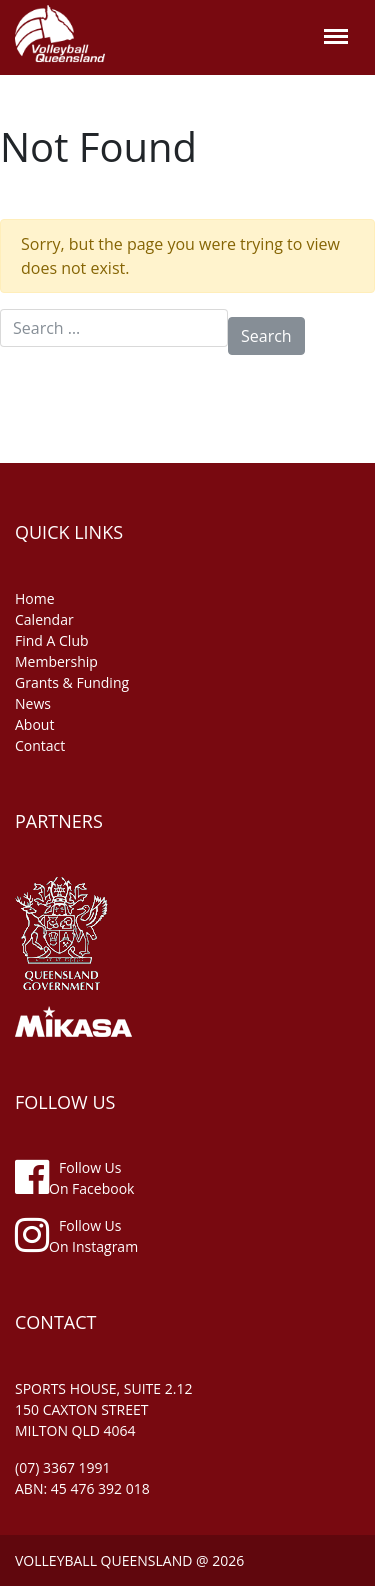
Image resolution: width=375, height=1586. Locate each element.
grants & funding (72, 682)
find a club (52, 640)
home (35, 598)
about (34, 724)
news (33, 703)
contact (40, 745)
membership (56, 661)
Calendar (44, 619)
